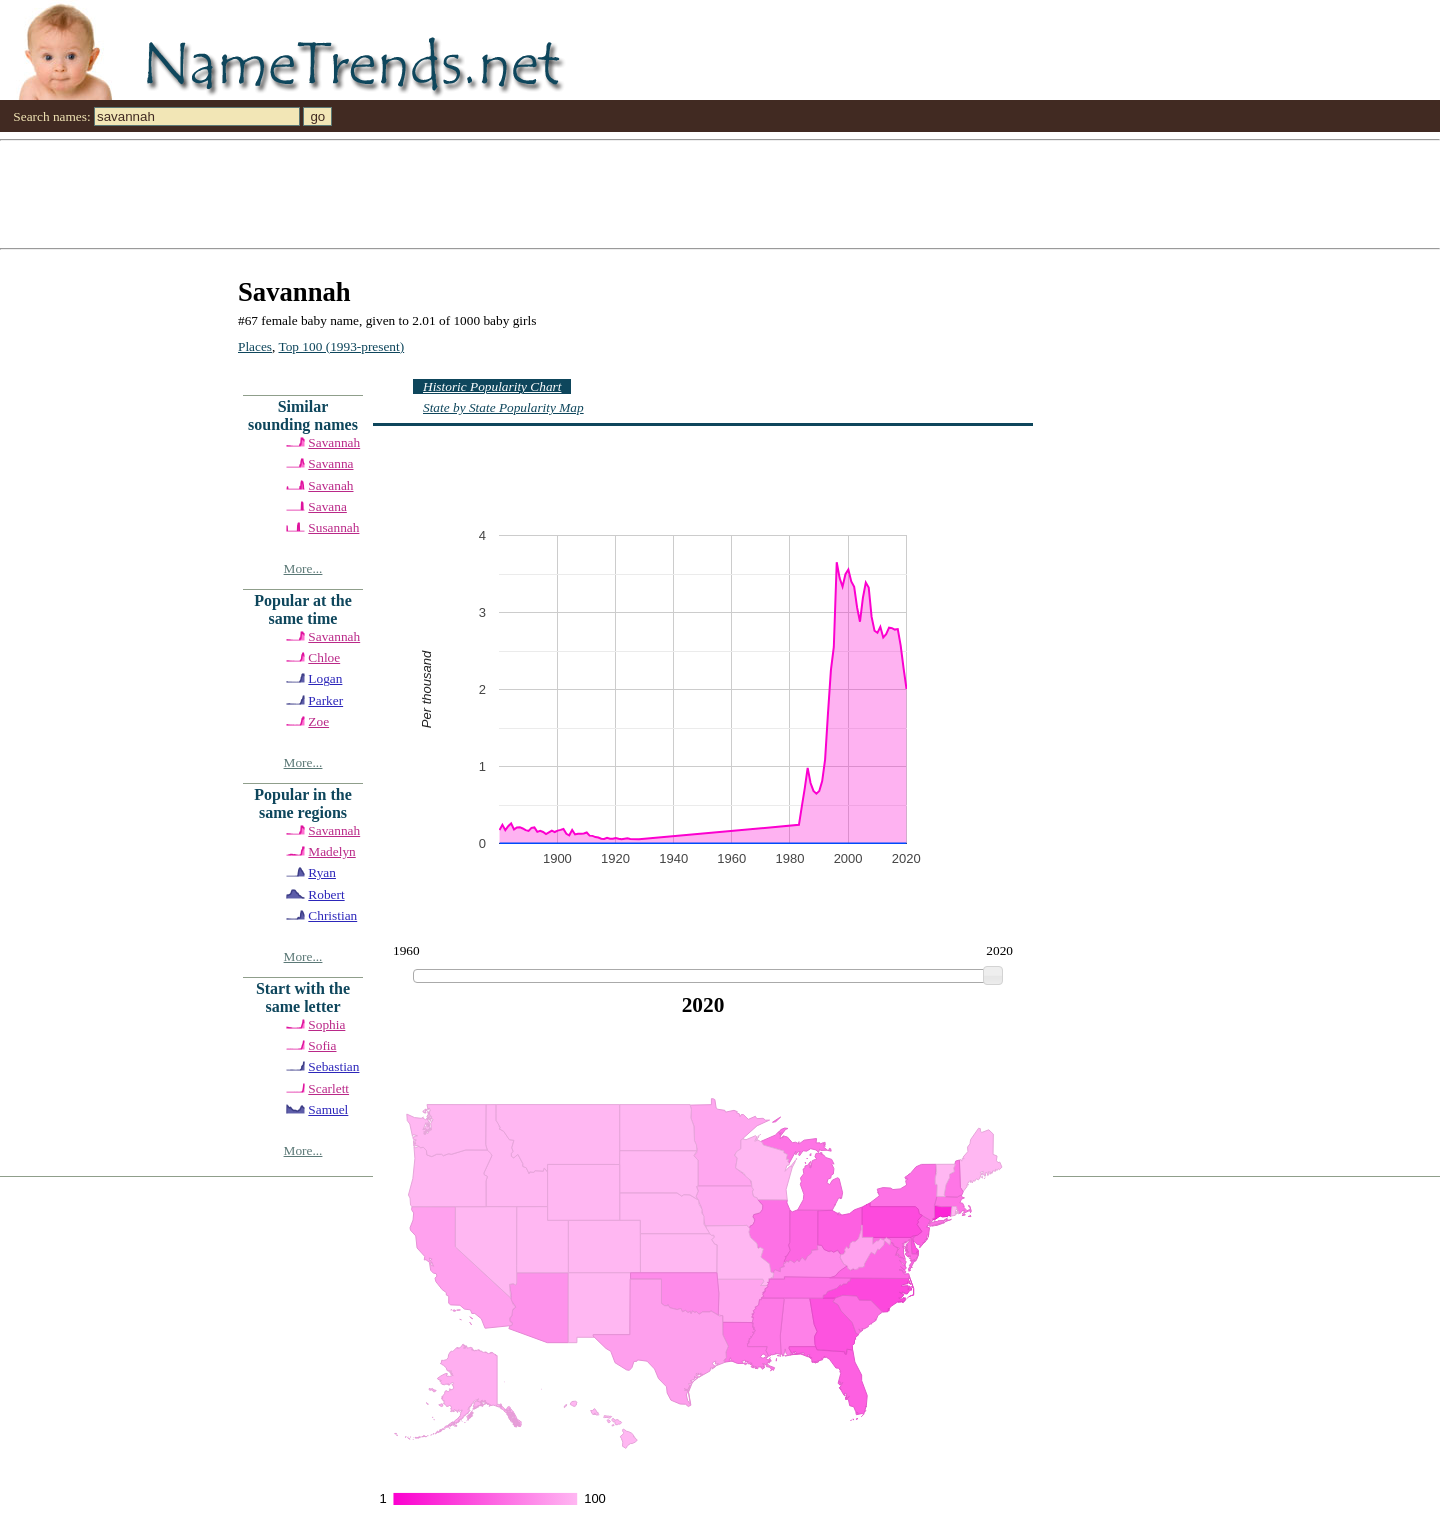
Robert (326, 894)
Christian (332, 915)
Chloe (324, 657)
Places (255, 346)
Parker (325, 700)
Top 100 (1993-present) (342, 346)
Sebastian (333, 1066)
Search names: (51, 116)
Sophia (326, 1024)
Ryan (322, 872)
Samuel (328, 1109)
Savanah (330, 485)
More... (303, 568)
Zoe (318, 721)
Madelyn (331, 851)
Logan (325, 678)
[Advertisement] (600, 193)
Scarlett (328, 1088)
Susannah (333, 527)
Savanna (330, 463)
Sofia (322, 1045)
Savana (327, 506)
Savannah (334, 442)
